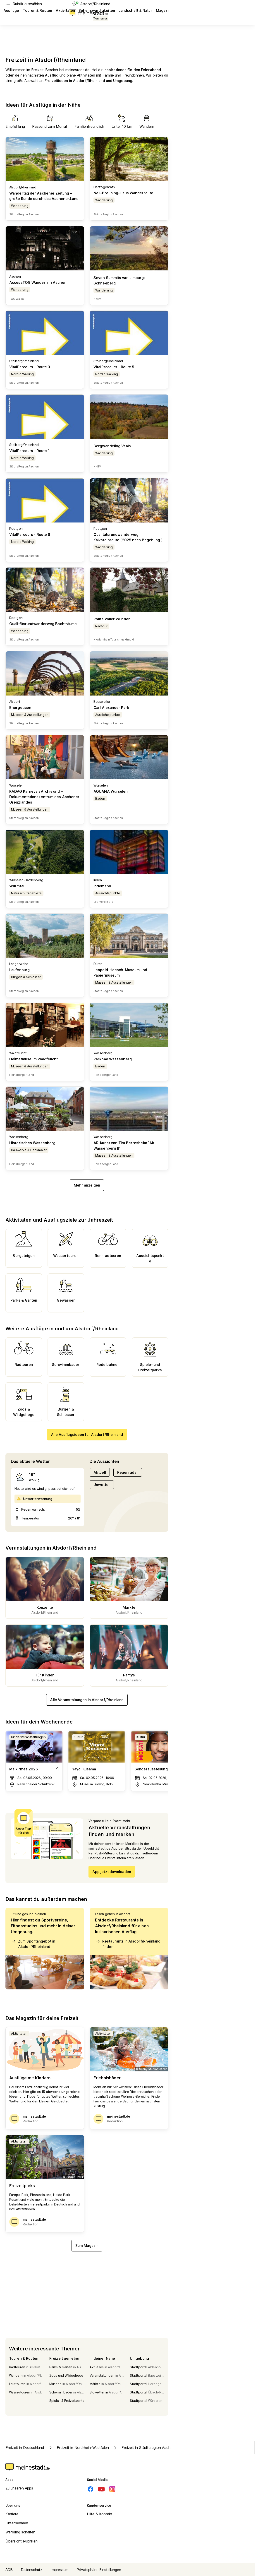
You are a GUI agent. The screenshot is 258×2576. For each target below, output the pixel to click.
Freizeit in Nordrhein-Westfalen (78, 2447)
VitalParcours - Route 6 (29, 534)
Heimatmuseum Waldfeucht (33, 1059)
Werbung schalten (20, 2532)
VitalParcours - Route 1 (29, 450)
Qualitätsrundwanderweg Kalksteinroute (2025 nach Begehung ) (128, 537)
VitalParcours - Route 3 (29, 367)
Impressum (59, 2569)
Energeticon (20, 707)
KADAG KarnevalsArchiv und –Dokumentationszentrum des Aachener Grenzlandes (44, 796)
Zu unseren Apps (19, 2488)
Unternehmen (16, 2523)
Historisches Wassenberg (32, 1143)
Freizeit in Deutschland (25, 2447)
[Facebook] (90, 2489)
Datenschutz (31, 2569)
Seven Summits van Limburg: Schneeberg (119, 280)
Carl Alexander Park (111, 707)
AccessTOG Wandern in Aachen (38, 282)
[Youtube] (101, 2489)
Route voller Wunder (111, 619)
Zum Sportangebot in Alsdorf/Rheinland (33, 1943)
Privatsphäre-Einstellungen (98, 2569)
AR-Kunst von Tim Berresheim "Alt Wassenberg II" (123, 1146)
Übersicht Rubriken (21, 2541)
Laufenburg (19, 970)
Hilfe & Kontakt (100, 2514)
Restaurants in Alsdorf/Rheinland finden (127, 1943)
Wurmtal (16, 886)
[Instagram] (112, 2489)
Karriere (11, 2514)
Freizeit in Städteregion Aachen (143, 2447)
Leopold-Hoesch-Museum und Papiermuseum (120, 972)
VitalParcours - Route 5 (113, 367)
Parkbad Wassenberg (112, 1059)
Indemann (102, 886)
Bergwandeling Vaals (112, 446)
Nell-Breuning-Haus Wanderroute (123, 193)
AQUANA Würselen (110, 791)
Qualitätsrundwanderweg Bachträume (43, 623)
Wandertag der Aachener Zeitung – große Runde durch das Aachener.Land (44, 196)
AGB (9, 2569)
